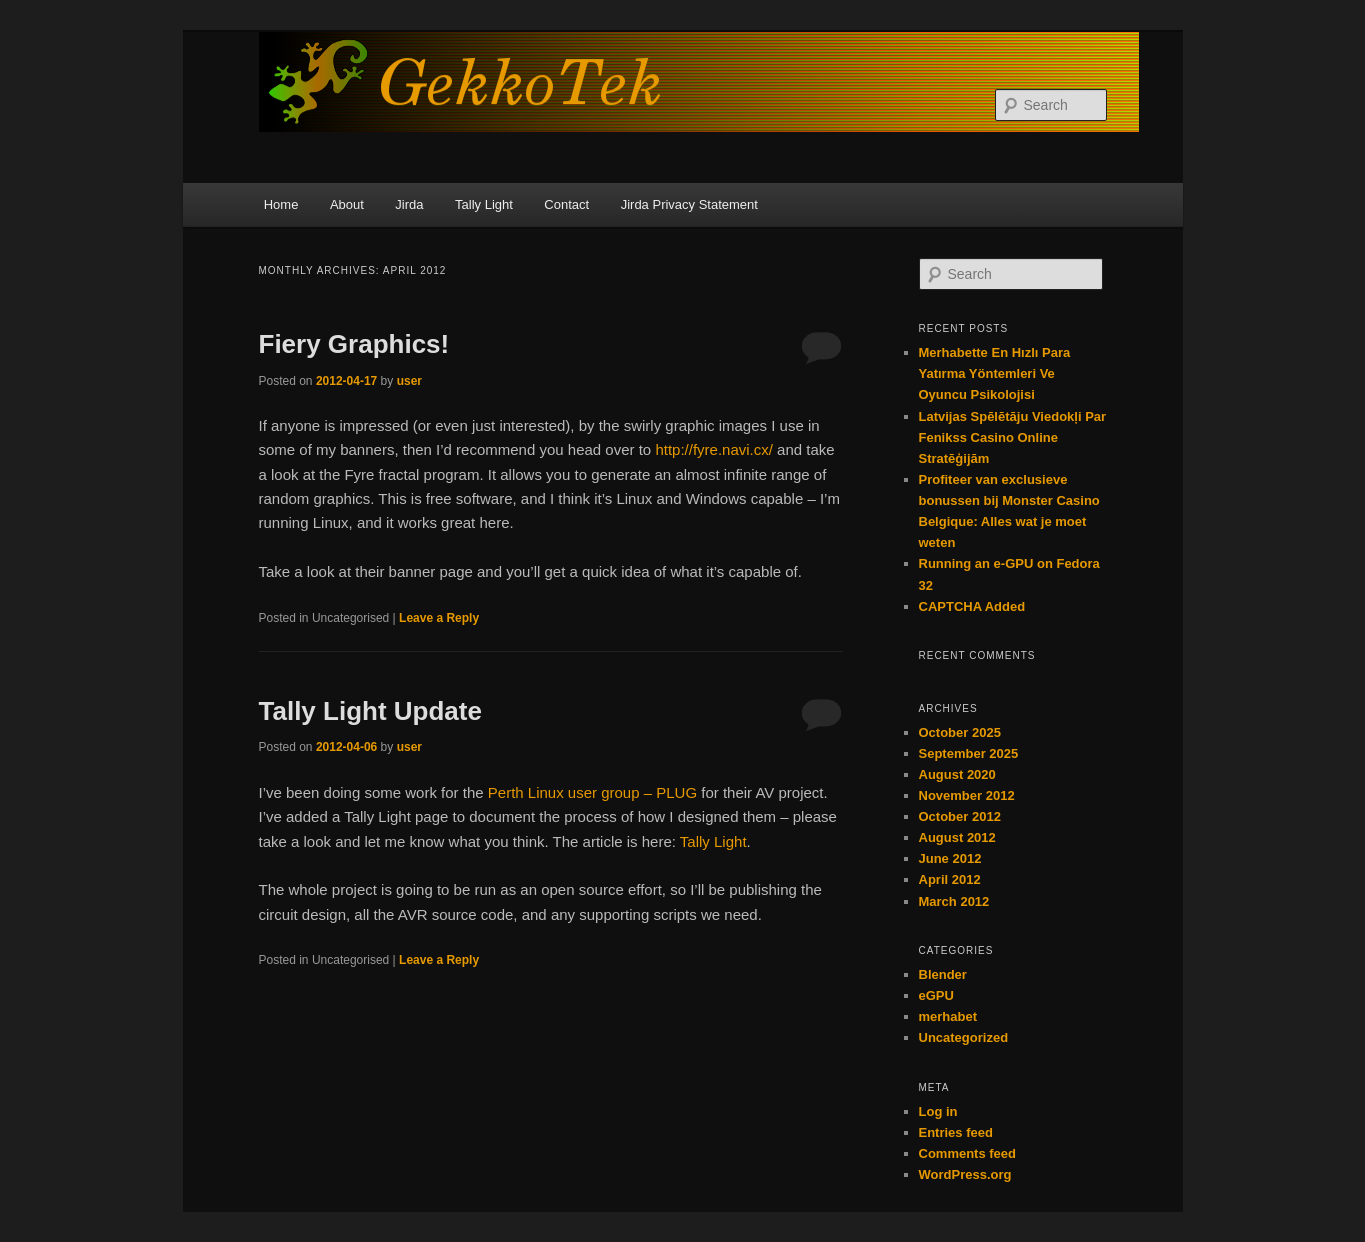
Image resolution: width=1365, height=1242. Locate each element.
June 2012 (950, 858)
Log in (938, 1111)
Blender (943, 974)
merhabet (948, 1016)
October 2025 (960, 732)
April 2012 (950, 879)
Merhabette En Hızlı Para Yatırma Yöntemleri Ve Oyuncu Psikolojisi (995, 373)
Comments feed (968, 1153)
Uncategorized (964, 1037)
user (409, 381)
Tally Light (484, 204)
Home (281, 204)
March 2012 (954, 901)
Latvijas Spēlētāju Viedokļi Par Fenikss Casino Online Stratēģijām (1013, 437)
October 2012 (960, 816)
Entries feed (956, 1132)
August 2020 (957, 774)
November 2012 (967, 795)
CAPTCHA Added (972, 606)
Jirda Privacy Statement (689, 204)
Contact (566, 204)
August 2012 (957, 837)
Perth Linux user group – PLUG (592, 792)
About (347, 204)
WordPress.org (965, 1174)
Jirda (409, 204)
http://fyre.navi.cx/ (714, 449)
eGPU (936, 995)
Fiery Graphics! (354, 344)
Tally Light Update (370, 711)
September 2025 (969, 753)
